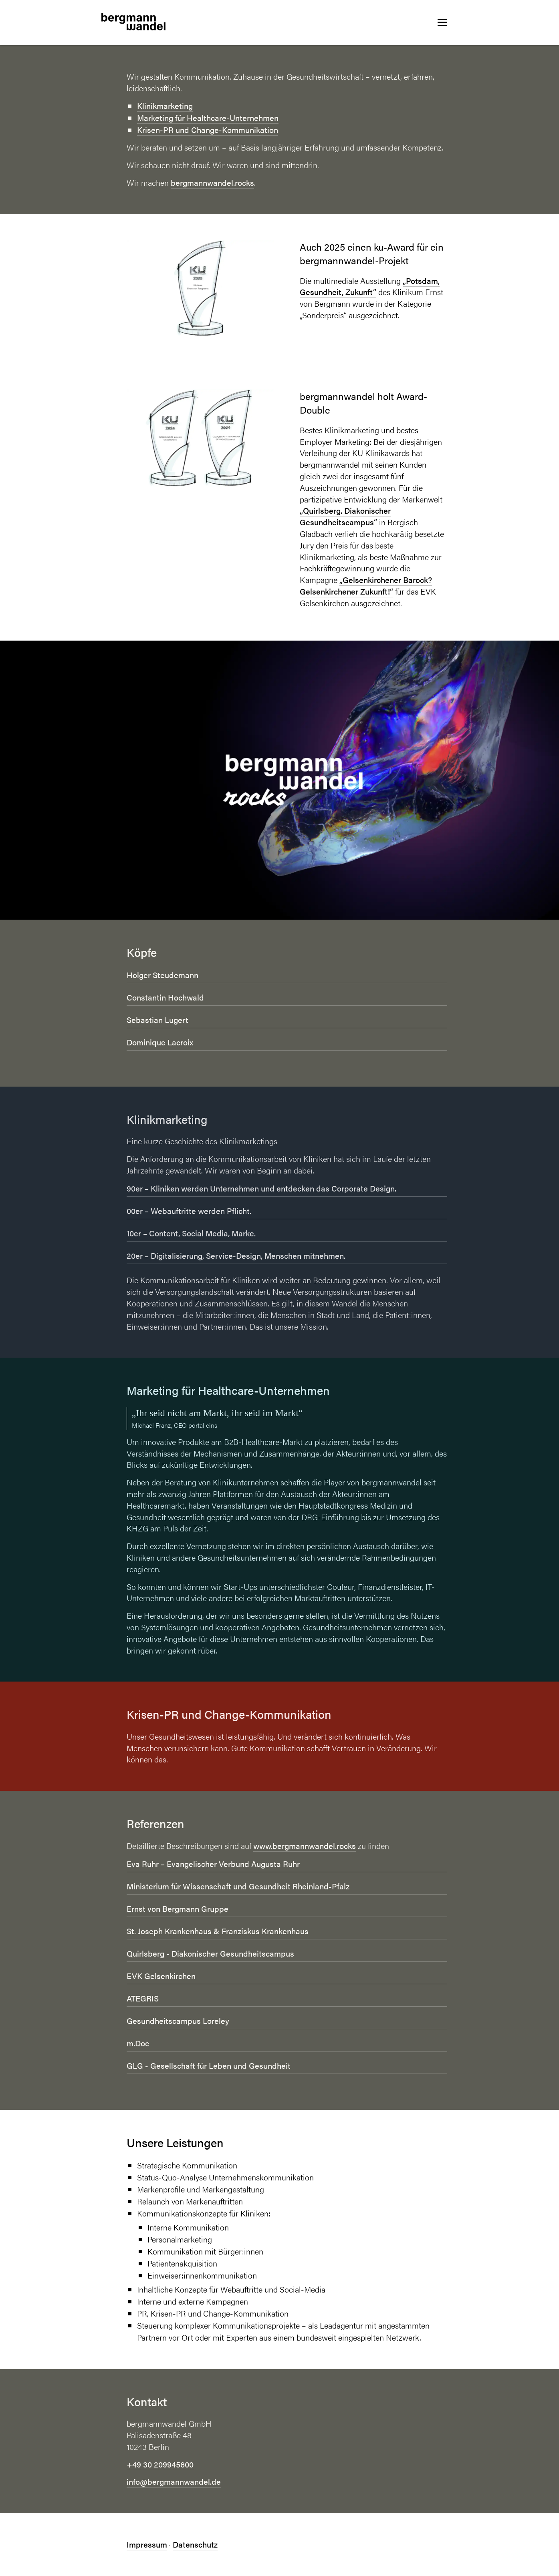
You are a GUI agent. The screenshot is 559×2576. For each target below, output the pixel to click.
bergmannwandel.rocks (212, 182)
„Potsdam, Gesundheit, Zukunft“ (370, 286)
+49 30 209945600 (160, 2464)
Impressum (147, 2544)
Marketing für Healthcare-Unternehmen (207, 117)
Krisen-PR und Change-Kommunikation (207, 129)
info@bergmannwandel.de (174, 2481)
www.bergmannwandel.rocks (304, 1845)
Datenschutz (195, 2544)
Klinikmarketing (165, 105)
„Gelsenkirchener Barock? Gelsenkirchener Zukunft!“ (366, 585)
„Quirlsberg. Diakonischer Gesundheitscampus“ (345, 516)
